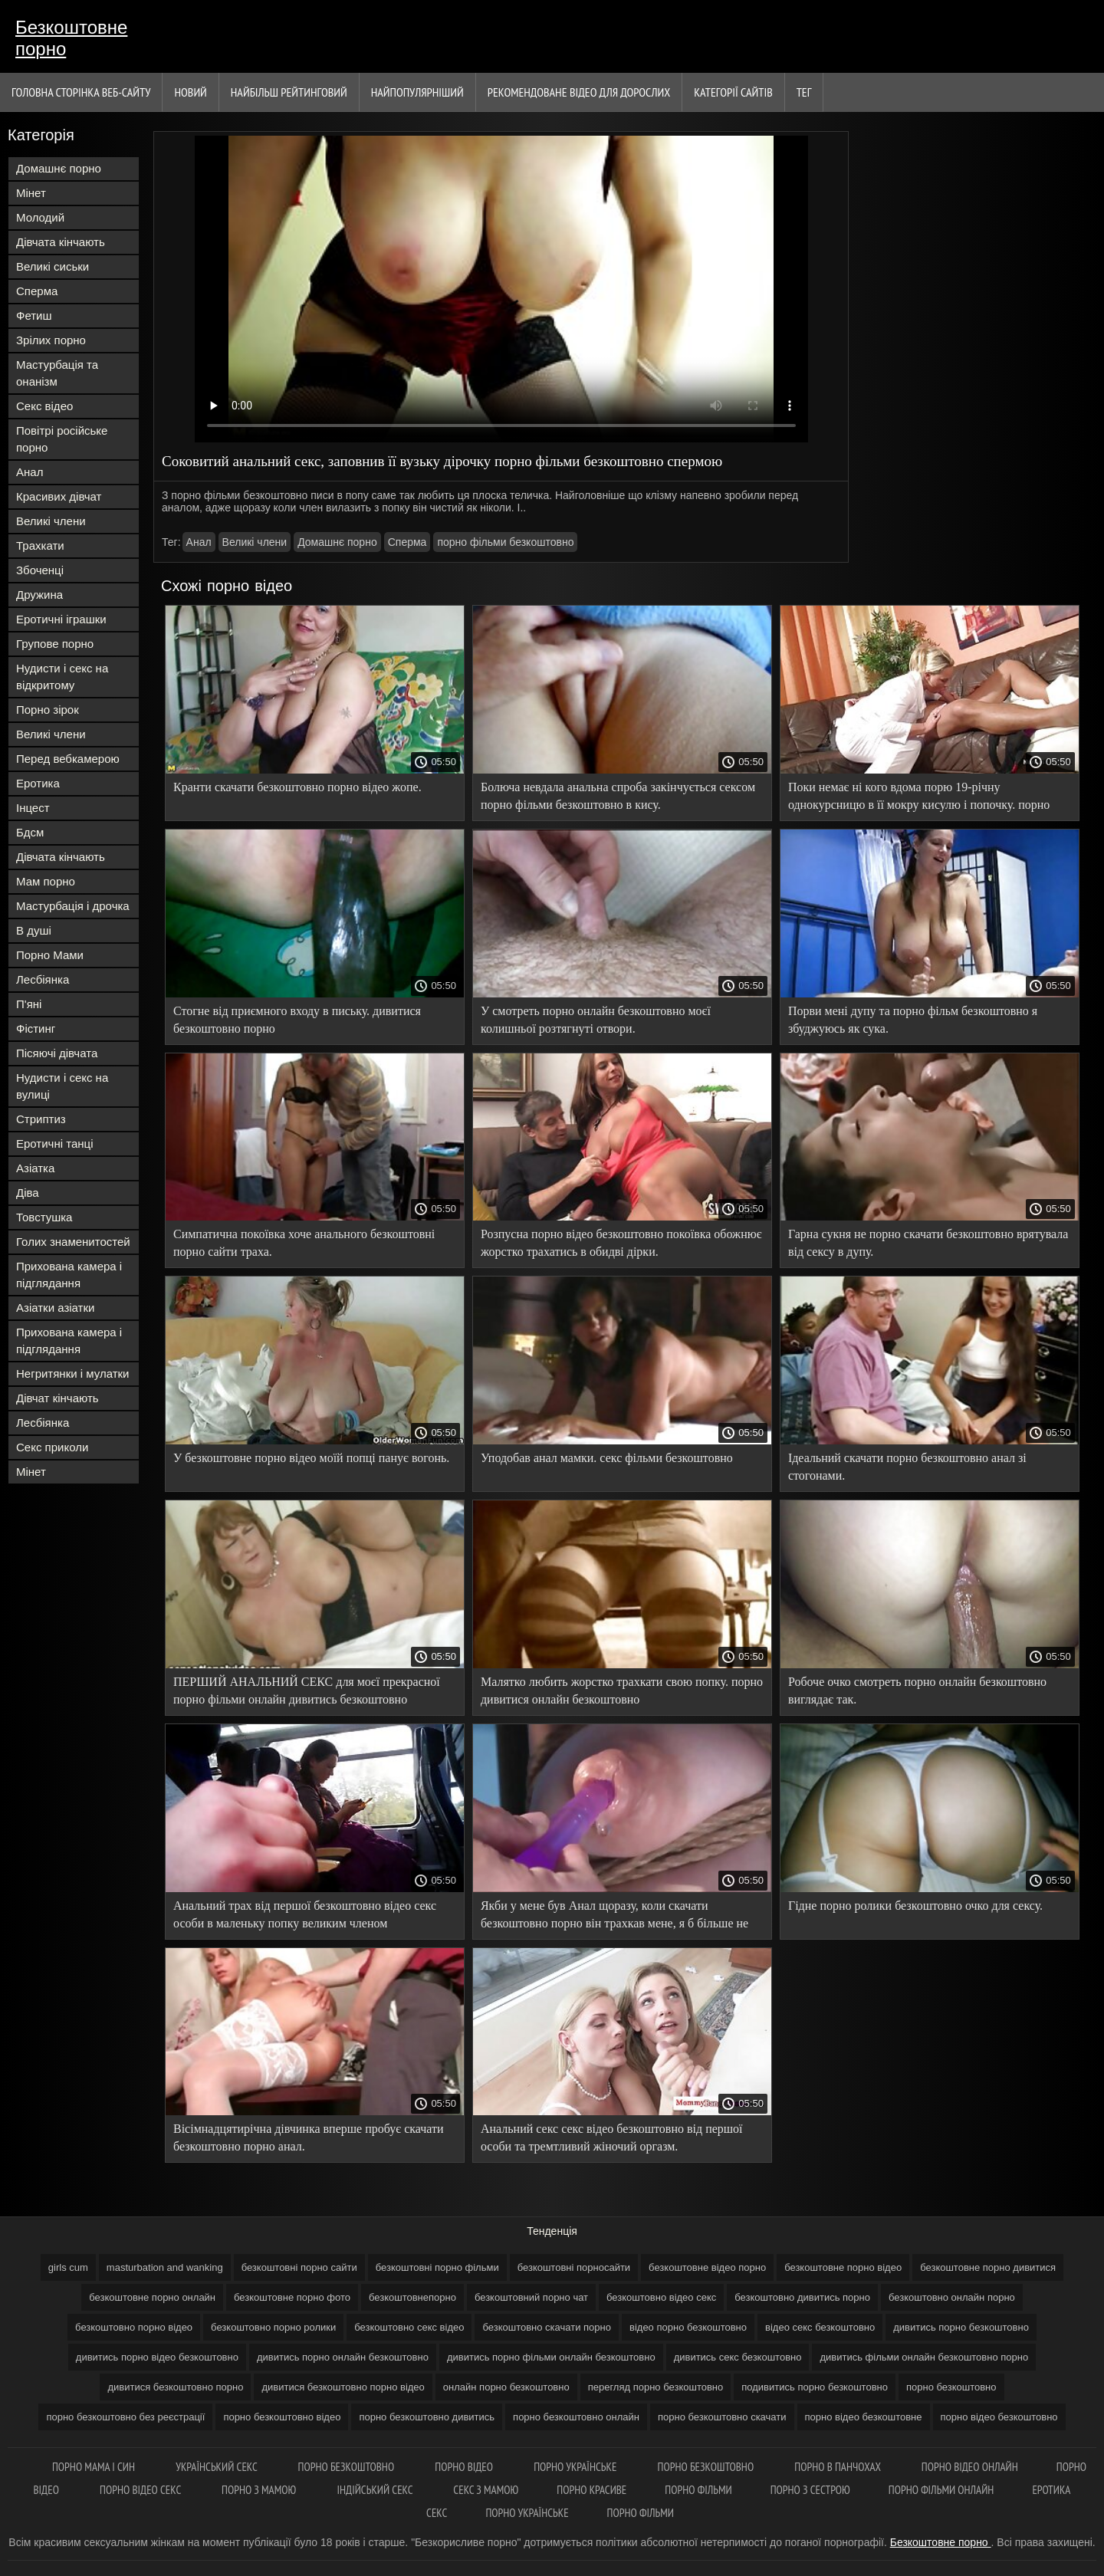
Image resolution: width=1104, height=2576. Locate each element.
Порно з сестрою (810, 2489)
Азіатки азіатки (55, 1307)
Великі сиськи (52, 266)
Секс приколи (52, 1447)
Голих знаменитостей (73, 1241)
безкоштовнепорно (412, 2297)
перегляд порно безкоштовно (656, 2387)
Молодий (40, 217)
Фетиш (34, 315)
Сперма (37, 290)
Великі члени (51, 520)
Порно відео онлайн (970, 2466)
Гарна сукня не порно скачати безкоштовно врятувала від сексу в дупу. (928, 1242)
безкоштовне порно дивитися (988, 2267)
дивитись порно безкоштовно (961, 2327)
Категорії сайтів (733, 92)
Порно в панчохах (838, 2466)
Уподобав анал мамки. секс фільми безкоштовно (607, 1457)
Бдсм (30, 832)
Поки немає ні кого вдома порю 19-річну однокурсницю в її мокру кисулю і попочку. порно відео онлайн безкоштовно (919, 798)
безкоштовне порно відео (843, 2267)
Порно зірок (47, 709)
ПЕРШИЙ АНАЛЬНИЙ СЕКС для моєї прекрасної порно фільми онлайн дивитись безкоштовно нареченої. (306, 1693)
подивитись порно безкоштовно (814, 2387)
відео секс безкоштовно (820, 2327)
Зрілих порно (51, 340)
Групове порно (55, 643)
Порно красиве (591, 2489)
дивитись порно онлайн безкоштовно (343, 2357)
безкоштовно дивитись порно (802, 2297)
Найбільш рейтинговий (289, 92)
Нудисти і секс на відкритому (62, 677)
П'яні (28, 1003)
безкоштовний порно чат (531, 2297)
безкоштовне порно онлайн (152, 2297)
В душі (33, 930)
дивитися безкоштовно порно (175, 2387)
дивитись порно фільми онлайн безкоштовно (551, 2357)
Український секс (217, 2466)
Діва (27, 1192)
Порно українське (576, 2466)
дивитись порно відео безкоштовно (157, 2357)
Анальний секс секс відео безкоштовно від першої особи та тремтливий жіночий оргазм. (612, 2137)
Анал (29, 471)
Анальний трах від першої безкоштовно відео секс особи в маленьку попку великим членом (304, 1914)
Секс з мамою (485, 2489)
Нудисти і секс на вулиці (62, 1086)
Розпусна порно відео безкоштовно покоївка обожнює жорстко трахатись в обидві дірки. (621, 1242)
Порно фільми (698, 2489)
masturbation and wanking (165, 2267)
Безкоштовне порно (71, 38)
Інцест (33, 807)
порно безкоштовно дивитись (427, 2417)
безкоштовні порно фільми (437, 2267)
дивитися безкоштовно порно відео (342, 2387)
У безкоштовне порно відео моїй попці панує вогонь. (311, 1457)
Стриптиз (41, 1118)
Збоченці (40, 570)
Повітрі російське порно (61, 439)
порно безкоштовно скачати (722, 2417)
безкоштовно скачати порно (546, 2327)
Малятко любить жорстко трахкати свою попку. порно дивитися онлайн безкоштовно (622, 1690)
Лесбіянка (42, 979)
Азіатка (35, 1168)
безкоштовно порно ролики (273, 2327)
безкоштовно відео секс (661, 2297)
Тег (804, 92)
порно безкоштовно (951, 2387)
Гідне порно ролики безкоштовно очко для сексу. (915, 1905)
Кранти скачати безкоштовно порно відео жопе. (297, 787)
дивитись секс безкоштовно (738, 2357)
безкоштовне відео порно (707, 2267)
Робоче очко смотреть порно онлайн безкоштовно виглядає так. (917, 1690)
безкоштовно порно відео (133, 2327)
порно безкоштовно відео (281, 2417)
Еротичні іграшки (61, 619)
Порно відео (465, 2466)
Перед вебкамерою (68, 758)
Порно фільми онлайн (941, 2489)
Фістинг (35, 1028)
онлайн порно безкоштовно (506, 2387)
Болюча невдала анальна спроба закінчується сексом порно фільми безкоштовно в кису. (618, 795)
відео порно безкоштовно (688, 2327)
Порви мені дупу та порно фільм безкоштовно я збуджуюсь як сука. (912, 1019)
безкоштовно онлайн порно (952, 2297)
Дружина (39, 594)
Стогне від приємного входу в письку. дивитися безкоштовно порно (297, 1019)
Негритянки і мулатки (72, 1373)
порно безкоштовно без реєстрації (125, 2417)
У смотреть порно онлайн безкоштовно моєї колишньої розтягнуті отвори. (596, 1019)
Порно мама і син (94, 2466)
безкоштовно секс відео (409, 2327)
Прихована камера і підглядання (69, 1275)
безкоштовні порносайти (574, 2267)
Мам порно (45, 881)
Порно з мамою (260, 2489)
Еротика (38, 783)
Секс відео (44, 405)
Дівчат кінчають (57, 1398)
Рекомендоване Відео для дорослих (579, 92)
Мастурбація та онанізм (57, 373)
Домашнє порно (58, 168)
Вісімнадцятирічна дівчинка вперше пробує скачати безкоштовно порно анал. (308, 2137)
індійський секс (376, 2489)
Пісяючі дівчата (56, 1053)
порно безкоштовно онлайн (576, 2417)
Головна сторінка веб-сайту (81, 92)
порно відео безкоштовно (999, 2417)
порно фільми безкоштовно (505, 542)
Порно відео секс (141, 2489)
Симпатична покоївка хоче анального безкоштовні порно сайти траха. (304, 1242)
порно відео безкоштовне (863, 2417)
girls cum (68, 2267)
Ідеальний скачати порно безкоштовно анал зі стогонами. (907, 1466)
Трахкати (40, 545)
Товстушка (44, 1217)
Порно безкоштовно (347, 2466)
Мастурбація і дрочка (73, 905)
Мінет (31, 192)
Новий (190, 92)
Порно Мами (50, 954)
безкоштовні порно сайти (299, 2267)
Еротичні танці (54, 1143)
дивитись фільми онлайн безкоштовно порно (924, 2357)
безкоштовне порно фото (292, 2297)
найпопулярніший (417, 92)
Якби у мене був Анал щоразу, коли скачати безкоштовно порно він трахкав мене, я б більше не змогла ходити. (614, 1917)
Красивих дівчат (58, 496)
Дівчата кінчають (60, 241)
